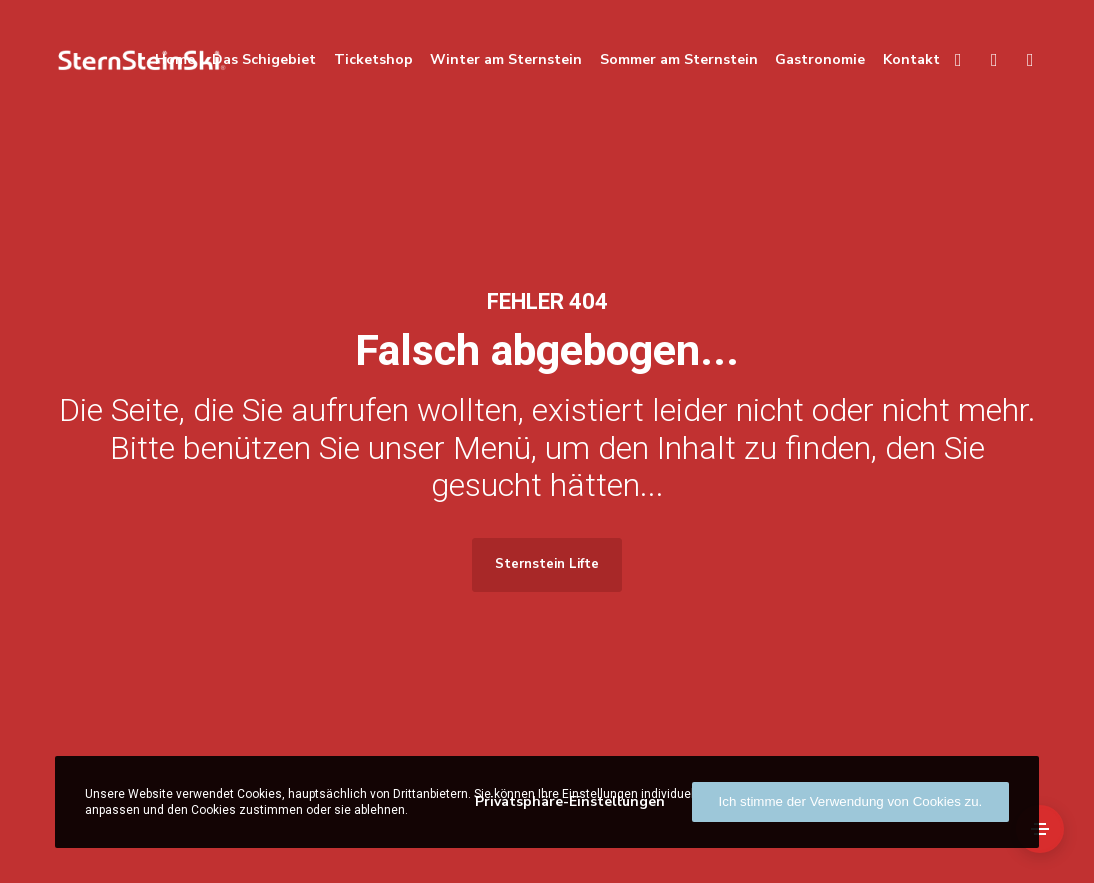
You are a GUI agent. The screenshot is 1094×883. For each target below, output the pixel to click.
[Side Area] (1040, 829)
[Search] (949, 60)
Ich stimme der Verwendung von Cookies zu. (851, 801)
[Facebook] (1021, 60)
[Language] (985, 60)
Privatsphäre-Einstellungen (570, 801)
